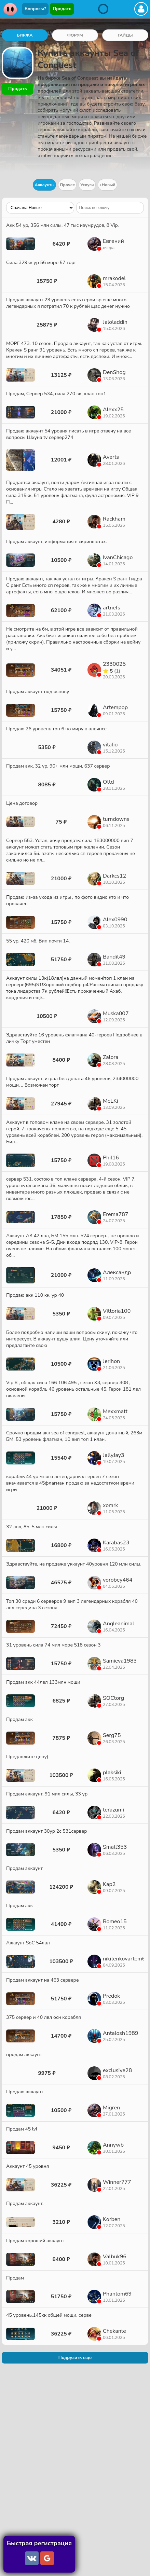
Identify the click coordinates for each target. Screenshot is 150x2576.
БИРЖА (25, 35)
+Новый (107, 185)
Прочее (67, 185)
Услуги (87, 185)
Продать (62, 9)
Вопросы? (35, 9)
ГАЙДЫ (125, 35)
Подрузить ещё (75, 2358)
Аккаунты (44, 185)
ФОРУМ (75, 35)
